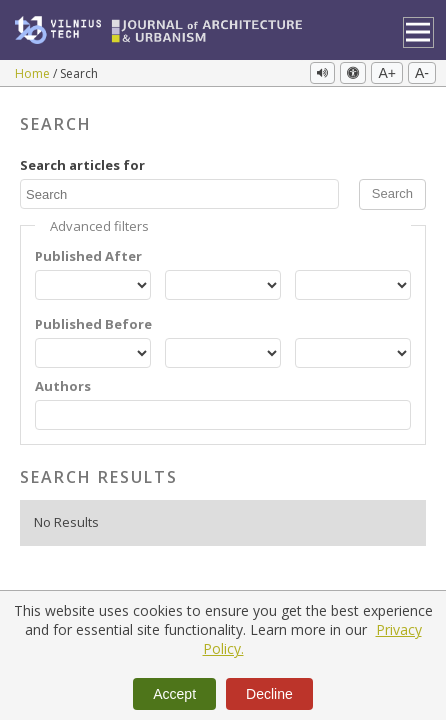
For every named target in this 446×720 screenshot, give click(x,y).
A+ (387, 73)
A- (422, 73)
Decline (269, 694)
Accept (174, 694)
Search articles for (82, 165)
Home (34, 73)
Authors (63, 386)
